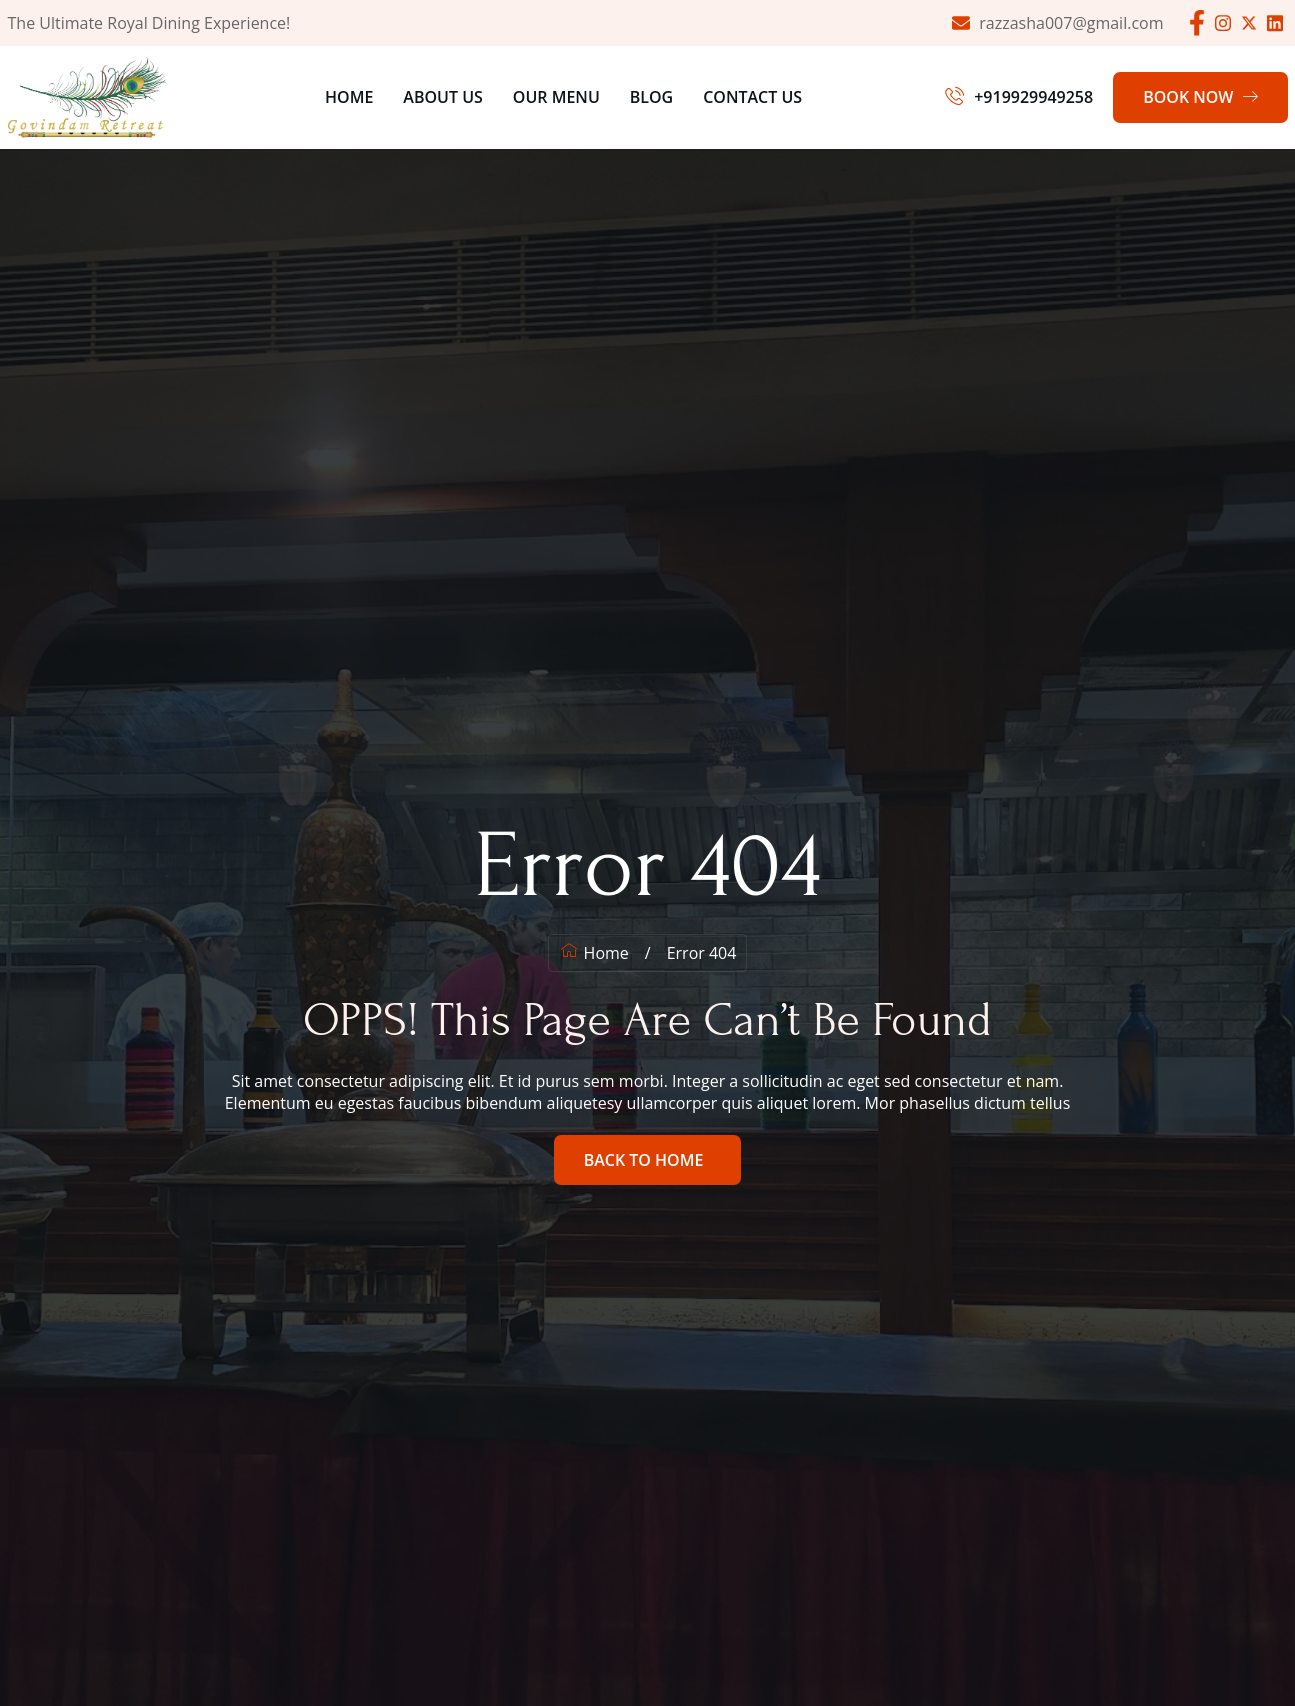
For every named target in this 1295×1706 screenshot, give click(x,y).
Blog (651, 97)
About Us (442, 97)
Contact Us (752, 97)
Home (349, 97)
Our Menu (556, 97)
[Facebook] (1197, 23)
